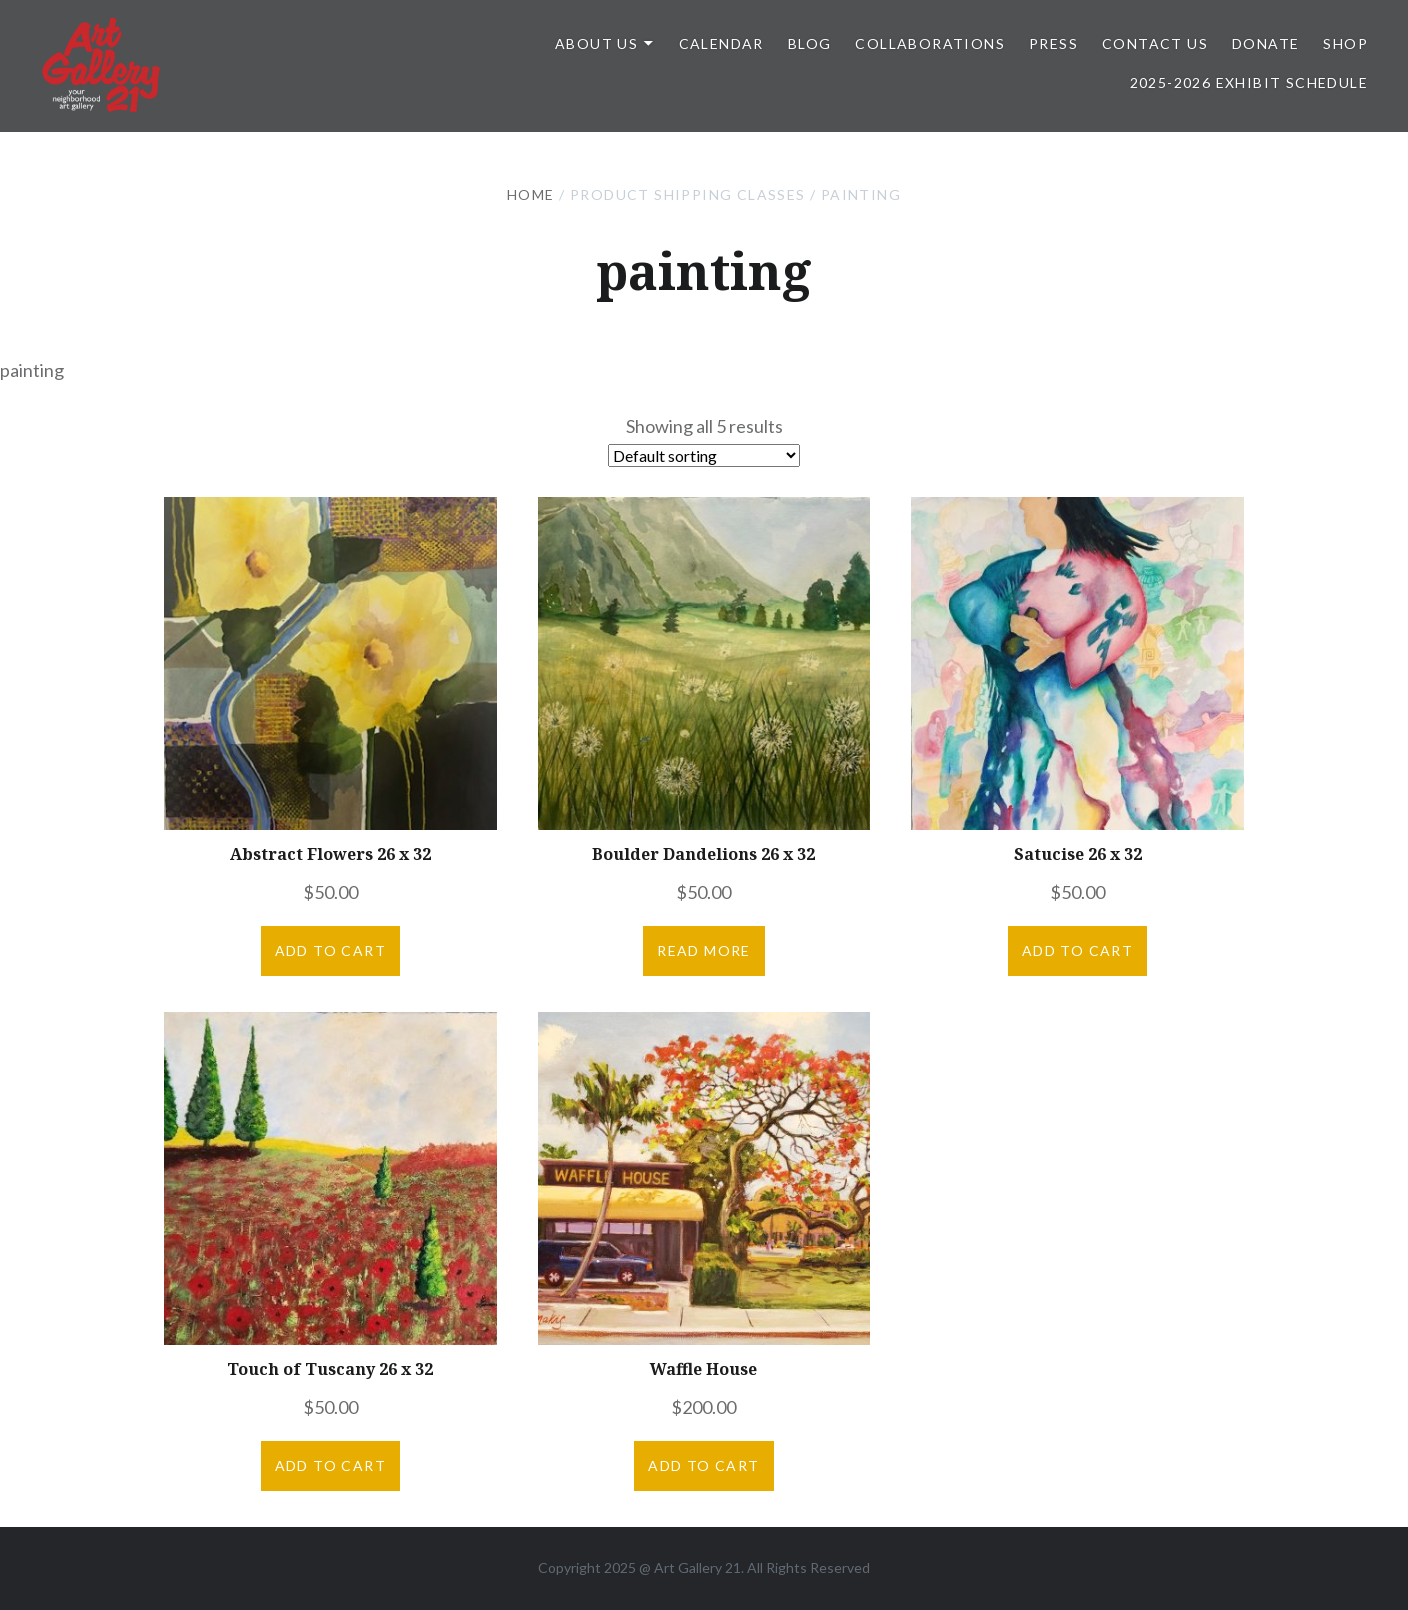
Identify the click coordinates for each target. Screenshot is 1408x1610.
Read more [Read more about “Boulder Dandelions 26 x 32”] (704, 950)
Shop (1345, 43)
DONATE (1265, 43)
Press (1053, 43)
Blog (810, 43)
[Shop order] (704, 455)
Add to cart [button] (330, 950)
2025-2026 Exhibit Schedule (1249, 82)
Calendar (721, 43)
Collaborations (930, 43)
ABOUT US (596, 43)
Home (531, 194)
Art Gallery (689, 1567)
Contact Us (1155, 43)
